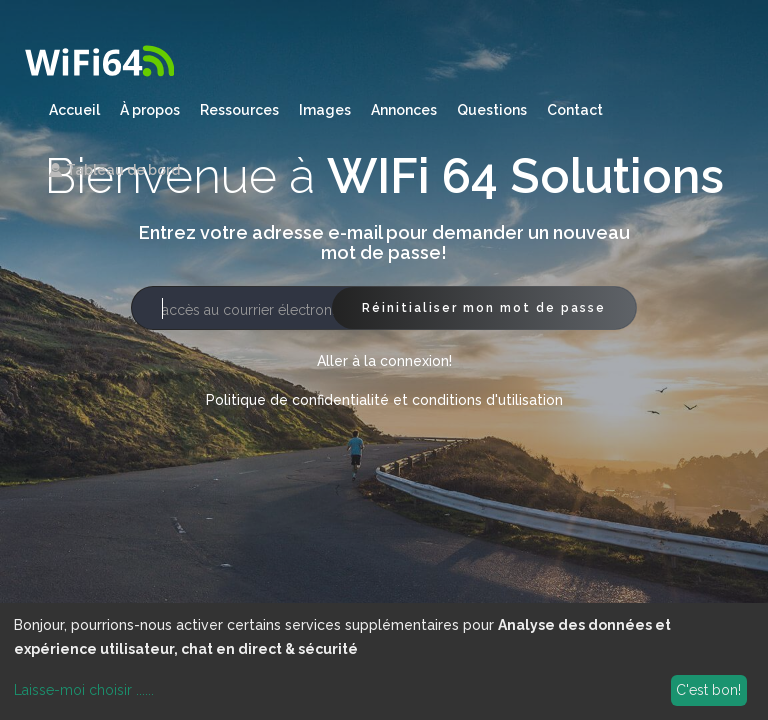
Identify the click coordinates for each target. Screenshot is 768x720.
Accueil (74, 110)
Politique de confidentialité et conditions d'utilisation (384, 400)
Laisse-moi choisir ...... (84, 690)
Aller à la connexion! (384, 361)
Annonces (404, 110)
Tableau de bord (114, 170)
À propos (150, 110)
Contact (575, 110)
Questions (492, 110)
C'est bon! (708, 690)
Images (325, 110)
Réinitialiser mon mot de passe (484, 308)
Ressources (239, 110)
